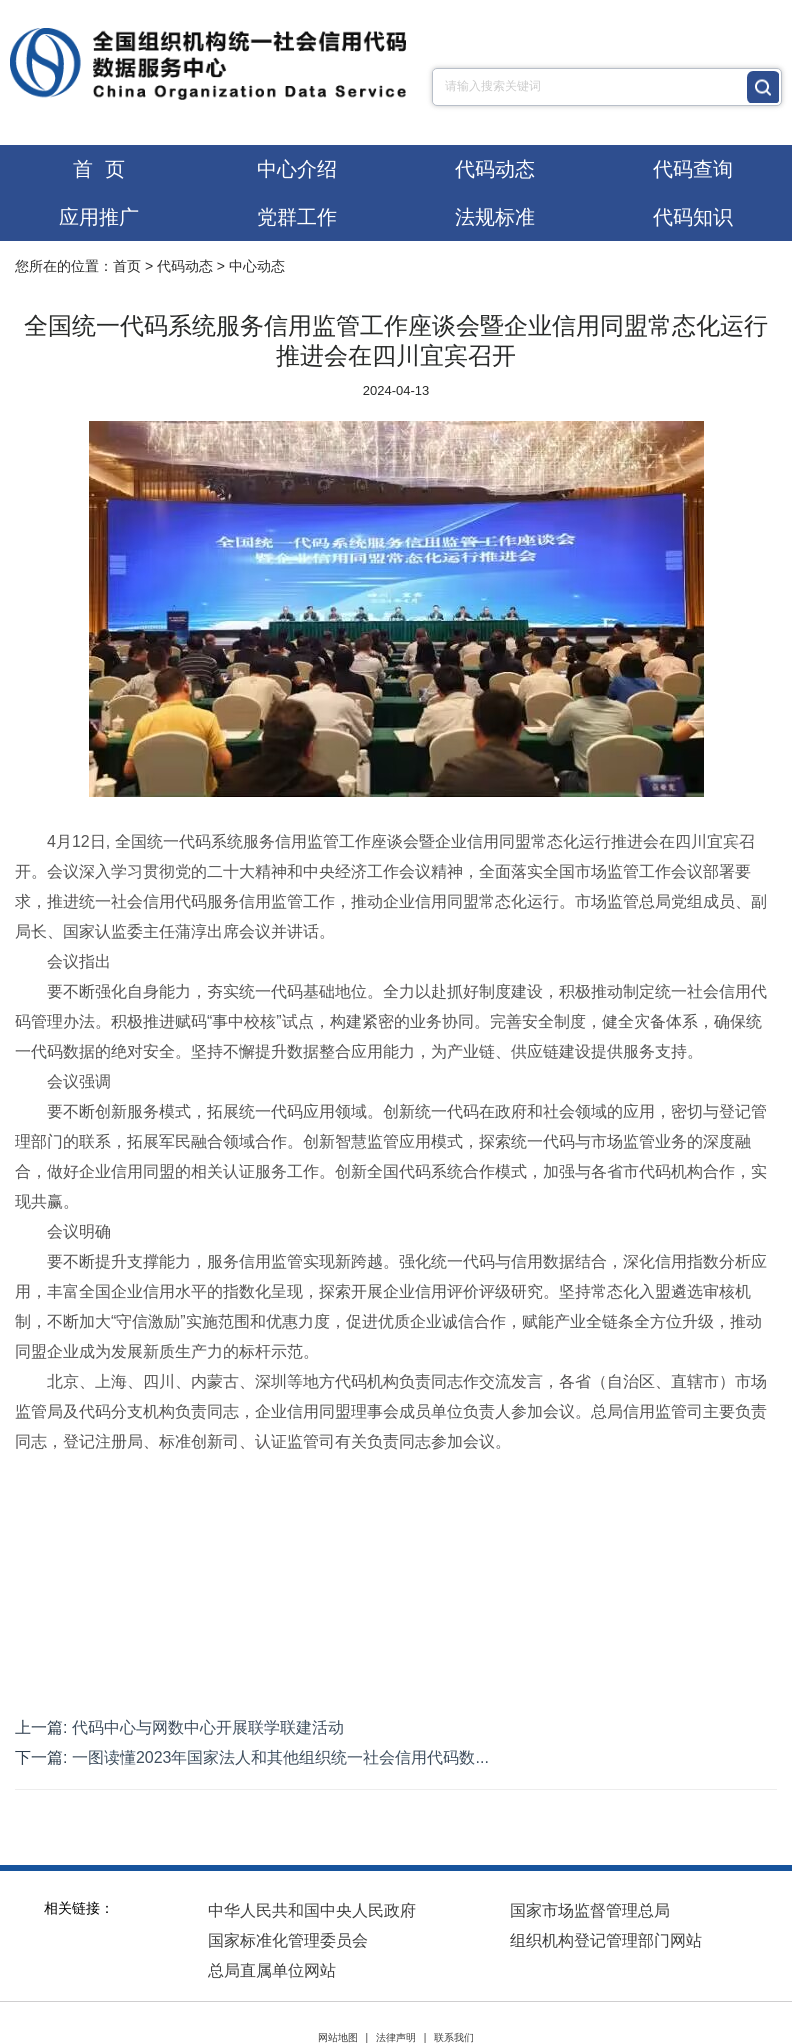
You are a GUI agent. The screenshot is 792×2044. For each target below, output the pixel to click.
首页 (127, 266)
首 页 (98, 169)
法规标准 (495, 217)
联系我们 (454, 2037)
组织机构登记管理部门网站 (606, 1940)
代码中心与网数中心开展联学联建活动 (208, 1727)
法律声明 (396, 2037)
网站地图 (338, 2037)
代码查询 (693, 169)
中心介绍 (297, 169)
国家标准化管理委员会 (288, 1940)
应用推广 (99, 217)
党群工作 (297, 217)
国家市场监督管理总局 (590, 1910)
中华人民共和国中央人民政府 (312, 1910)
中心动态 (257, 266)
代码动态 (495, 169)
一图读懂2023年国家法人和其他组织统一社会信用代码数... (280, 1757)
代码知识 (693, 217)
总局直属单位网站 (272, 1970)
